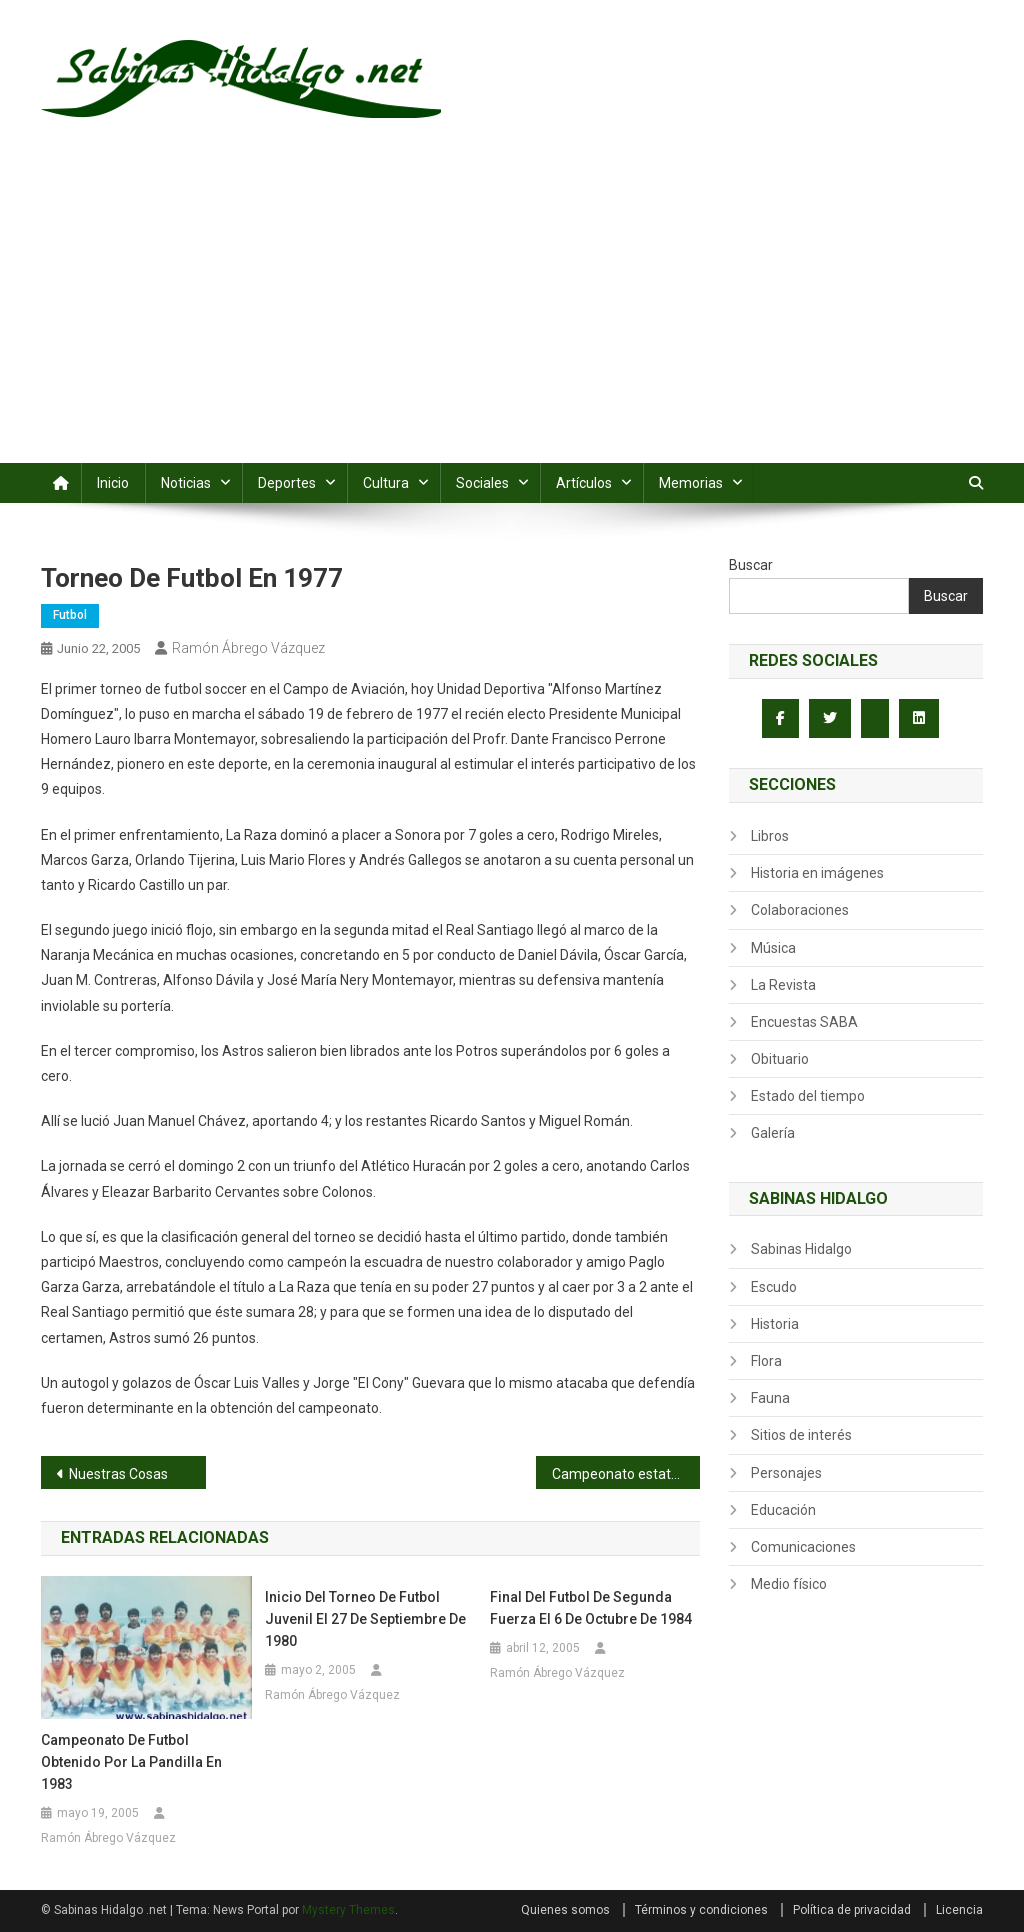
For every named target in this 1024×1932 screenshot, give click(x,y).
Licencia (959, 1910)
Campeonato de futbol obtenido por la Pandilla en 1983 (131, 1762)
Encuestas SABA (804, 1022)
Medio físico (789, 1584)
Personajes (786, 1473)
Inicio (113, 483)
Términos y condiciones (701, 1910)
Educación (783, 1510)
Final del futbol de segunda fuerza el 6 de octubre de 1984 (591, 1608)
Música (773, 948)
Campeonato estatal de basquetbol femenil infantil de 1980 (626, 1474)
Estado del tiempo (808, 1096)
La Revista (783, 985)
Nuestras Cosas (118, 1474)
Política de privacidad (852, 1910)
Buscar (751, 565)
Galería (773, 1133)
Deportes (287, 483)
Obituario (780, 1059)
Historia (775, 1324)
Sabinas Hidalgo (801, 1249)
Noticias (186, 483)
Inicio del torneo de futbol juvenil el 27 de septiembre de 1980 (365, 1619)
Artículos (584, 483)
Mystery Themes (348, 1910)
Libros (770, 836)
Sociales (482, 483)
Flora (766, 1361)
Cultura (386, 483)
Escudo (774, 1287)
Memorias (691, 483)
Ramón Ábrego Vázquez (248, 648)
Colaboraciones (800, 910)
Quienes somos (565, 1910)
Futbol (70, 615)
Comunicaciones (803, 1547)
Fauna (770, 1398)
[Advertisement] (512, 313)
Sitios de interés (801, 1435)
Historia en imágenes (817, 873)
